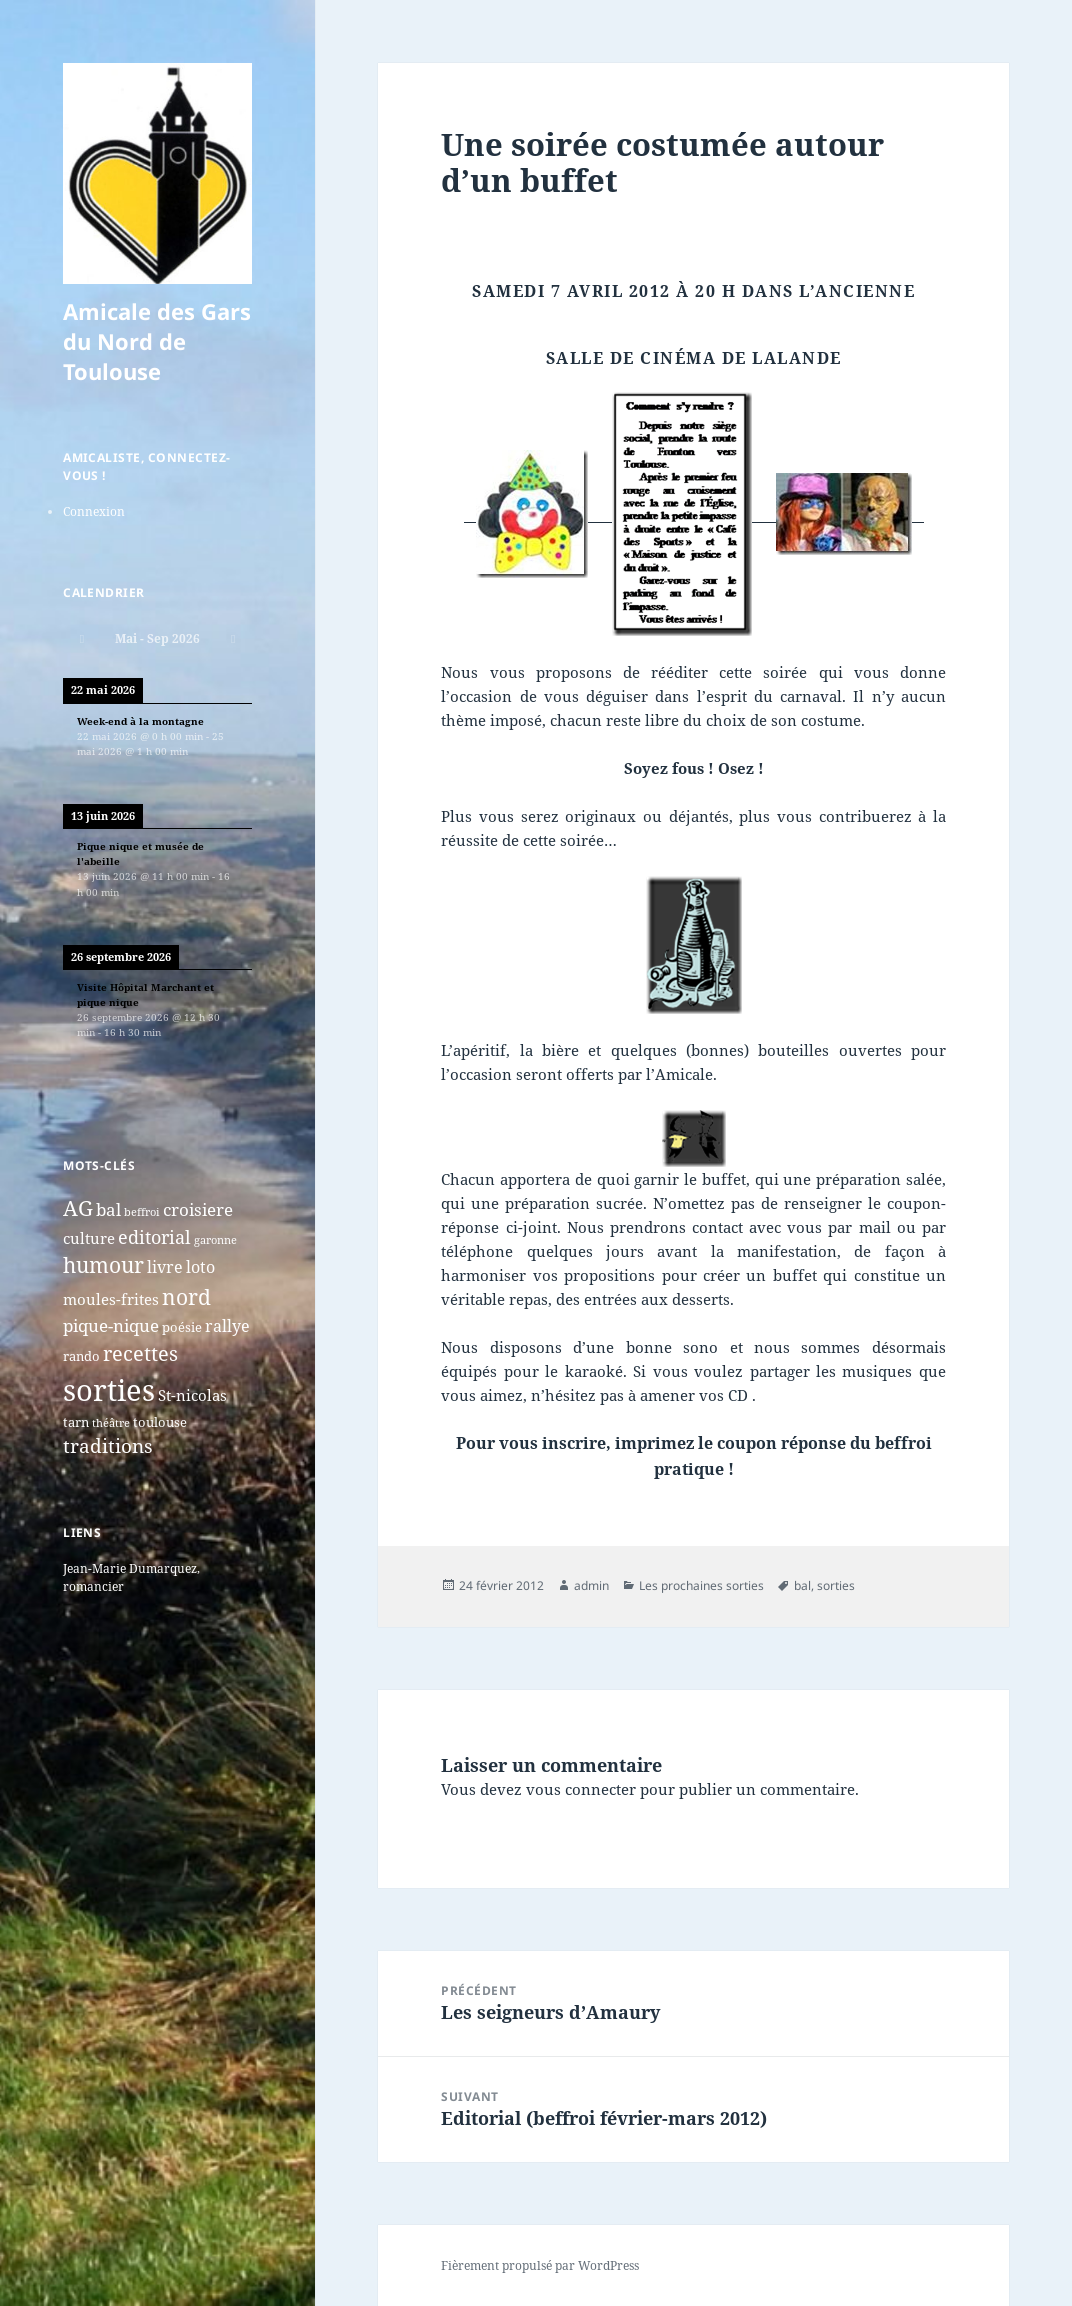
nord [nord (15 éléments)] (186, 1296)
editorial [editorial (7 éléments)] (154, 1237)
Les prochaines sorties (701, 1585)
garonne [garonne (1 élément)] (215, 1240)
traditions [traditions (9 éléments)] (108, 1446)
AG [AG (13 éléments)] (78, 1208)
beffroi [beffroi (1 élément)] (142, 1212)
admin (591, 1585)
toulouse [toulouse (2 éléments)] (160, 1422)
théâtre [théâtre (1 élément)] (111, 1423)
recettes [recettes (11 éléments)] (140, 1353)
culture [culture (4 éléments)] (89, 1238)
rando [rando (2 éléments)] (81, 1356)
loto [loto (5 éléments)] (200, 1267)
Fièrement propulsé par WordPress (540, 2265)
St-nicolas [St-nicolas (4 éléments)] (192, 1395)
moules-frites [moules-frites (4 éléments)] (111, 1299)
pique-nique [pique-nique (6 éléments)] (111, 1325)
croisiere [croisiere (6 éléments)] (198, 1209)
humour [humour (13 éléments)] (103, 1265)
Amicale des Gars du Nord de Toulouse (157, 341)
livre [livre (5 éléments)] (165, 1267)
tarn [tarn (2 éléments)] (76, 1422)
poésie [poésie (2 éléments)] (182, 1327)
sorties (836, 1585)
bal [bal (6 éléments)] (108, 1209)
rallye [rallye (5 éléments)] (227, 1326)
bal (802, 1585)
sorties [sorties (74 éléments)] (109, 1390)
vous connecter (581, 1789)
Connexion (94, 511)
